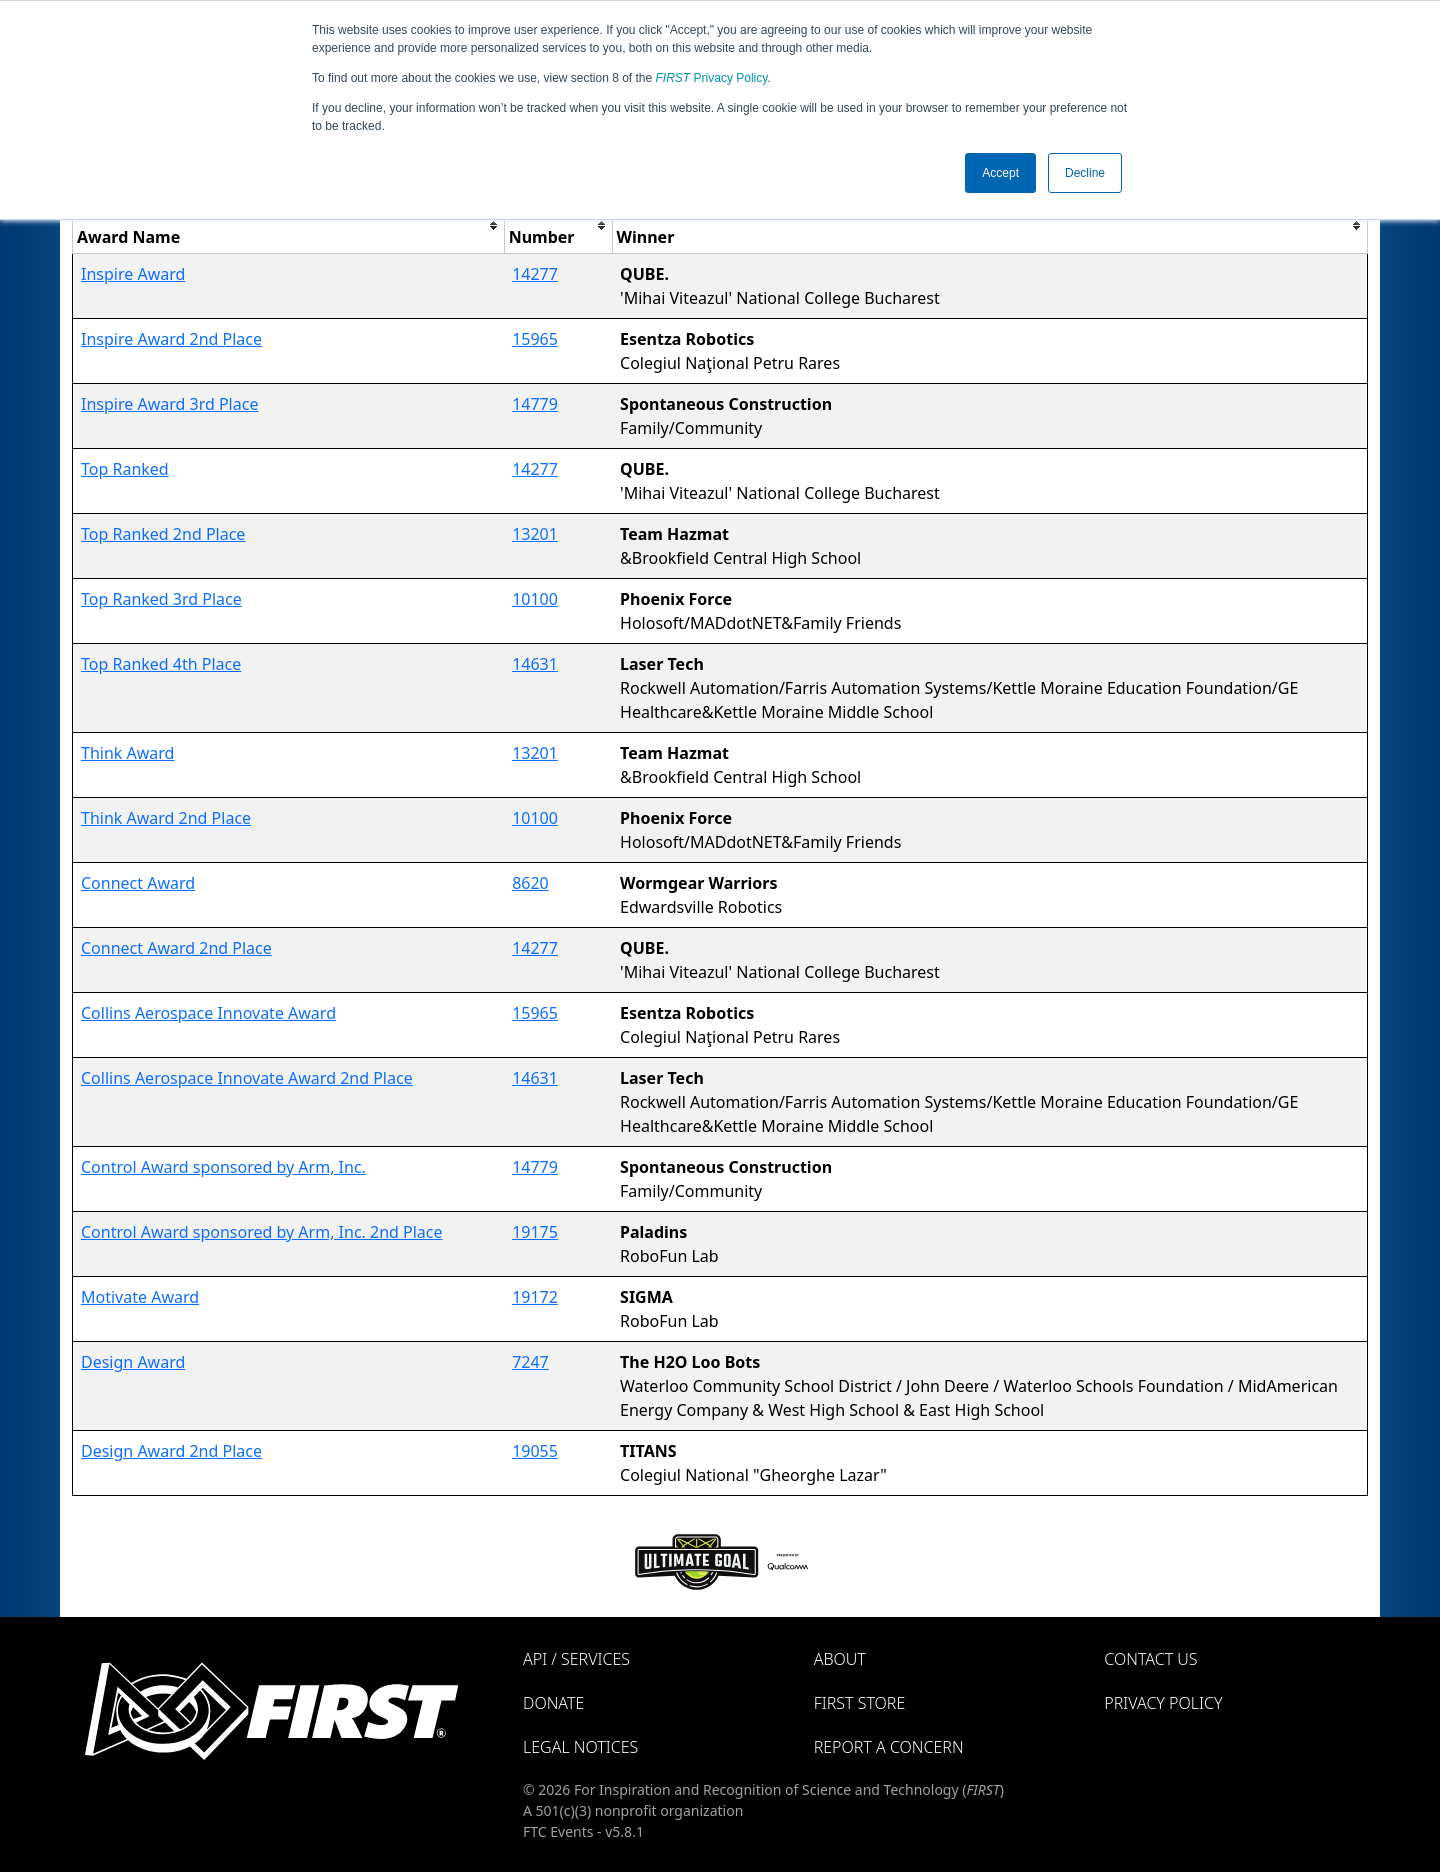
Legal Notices (580, 1747)
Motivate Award (140, 1297)
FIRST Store (860, 1703)
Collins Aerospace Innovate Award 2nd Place (247, 1078)
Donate (553, 1703)
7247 (530, 1362)
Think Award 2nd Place (166, 818)
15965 (535, 339)
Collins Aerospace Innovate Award (208, 1013)
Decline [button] (1085, 173)
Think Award (127, 753)
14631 (535, 664)
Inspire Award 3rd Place (169, 404)
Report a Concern (889, 1747)
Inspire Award (133, 274)
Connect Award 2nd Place (176, 948)
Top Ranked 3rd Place (161, 599)
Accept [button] (1000, 173)
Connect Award (138, 883)
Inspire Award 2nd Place (171, 339)
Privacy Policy (712, 78)
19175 (535, 1232)
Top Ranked (125, 469)
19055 (535, 1451)
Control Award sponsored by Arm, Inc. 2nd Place (262, 1232)
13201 (535, 534)
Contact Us (1150, 1659)
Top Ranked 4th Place (161, 664)
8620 (530, 883)
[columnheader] (289, 225)
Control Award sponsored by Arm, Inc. (223, 1167)
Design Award (133, 1362)
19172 (535, 1297)
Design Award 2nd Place (171, 1451)
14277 (535, 274)
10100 (535, 599)
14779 (535, 404)
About (840, 1659)
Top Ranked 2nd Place (163, 534)
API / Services (576, 1659)
